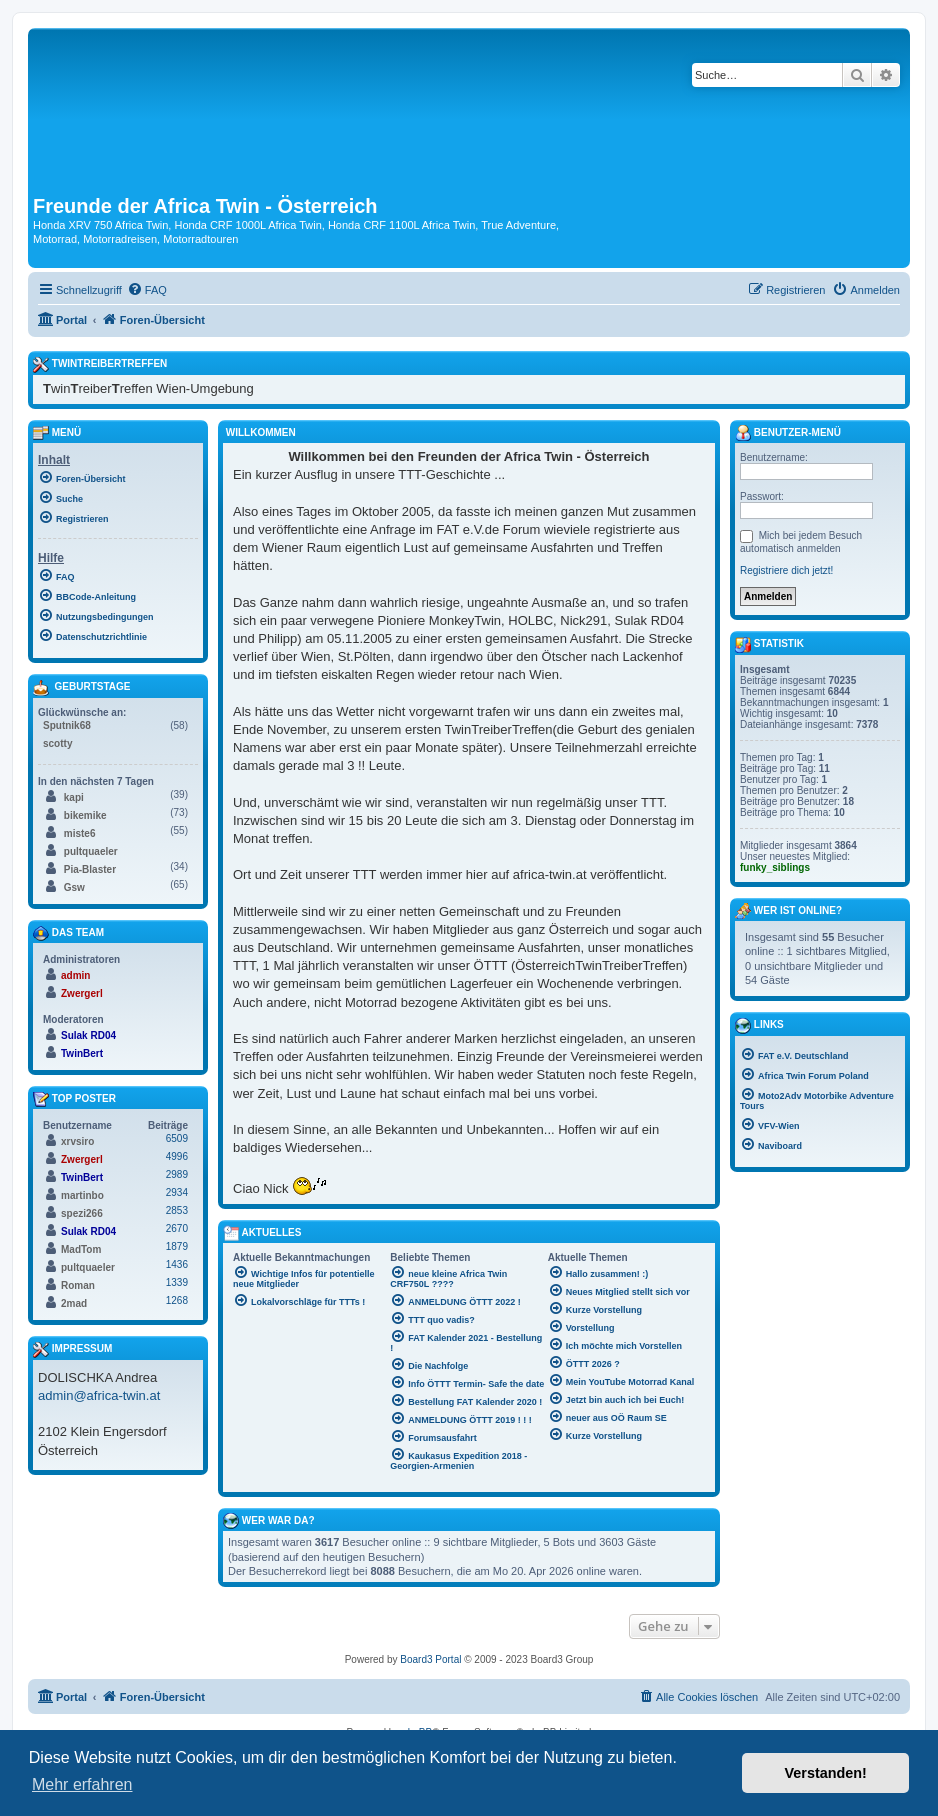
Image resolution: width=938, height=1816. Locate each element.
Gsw (74, 887)
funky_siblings (775, 867)
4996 (177, 1156)
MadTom (81, 1249)
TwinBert (82, 1053)
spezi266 (82, 1213)
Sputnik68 (67, 725)
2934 (177, 1192)
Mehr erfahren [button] (82, 1784)
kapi (74, 797)
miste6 (80, 833)
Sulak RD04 (88, 1035)
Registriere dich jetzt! (786, 570)
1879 (177, 1246)
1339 (177, 1282)
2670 (177, 1228)
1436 (177, 1264)
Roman (78, 1285)
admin (75, 975)
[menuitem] (147, 290)
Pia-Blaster (90, 869)
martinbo (82, 1195)
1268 (177, 1300)
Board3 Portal (430, 1659)
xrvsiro (77, 1141)
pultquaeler (91, 851)
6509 (177, 1138)
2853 (177, 1210)
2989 (177, 1174)
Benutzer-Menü (788, 433)
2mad (74, 1303)
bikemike (85, 815)
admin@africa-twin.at (99, 1395)
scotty (57, 743)
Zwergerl (82, 993)
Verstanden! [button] (826, 1773)
